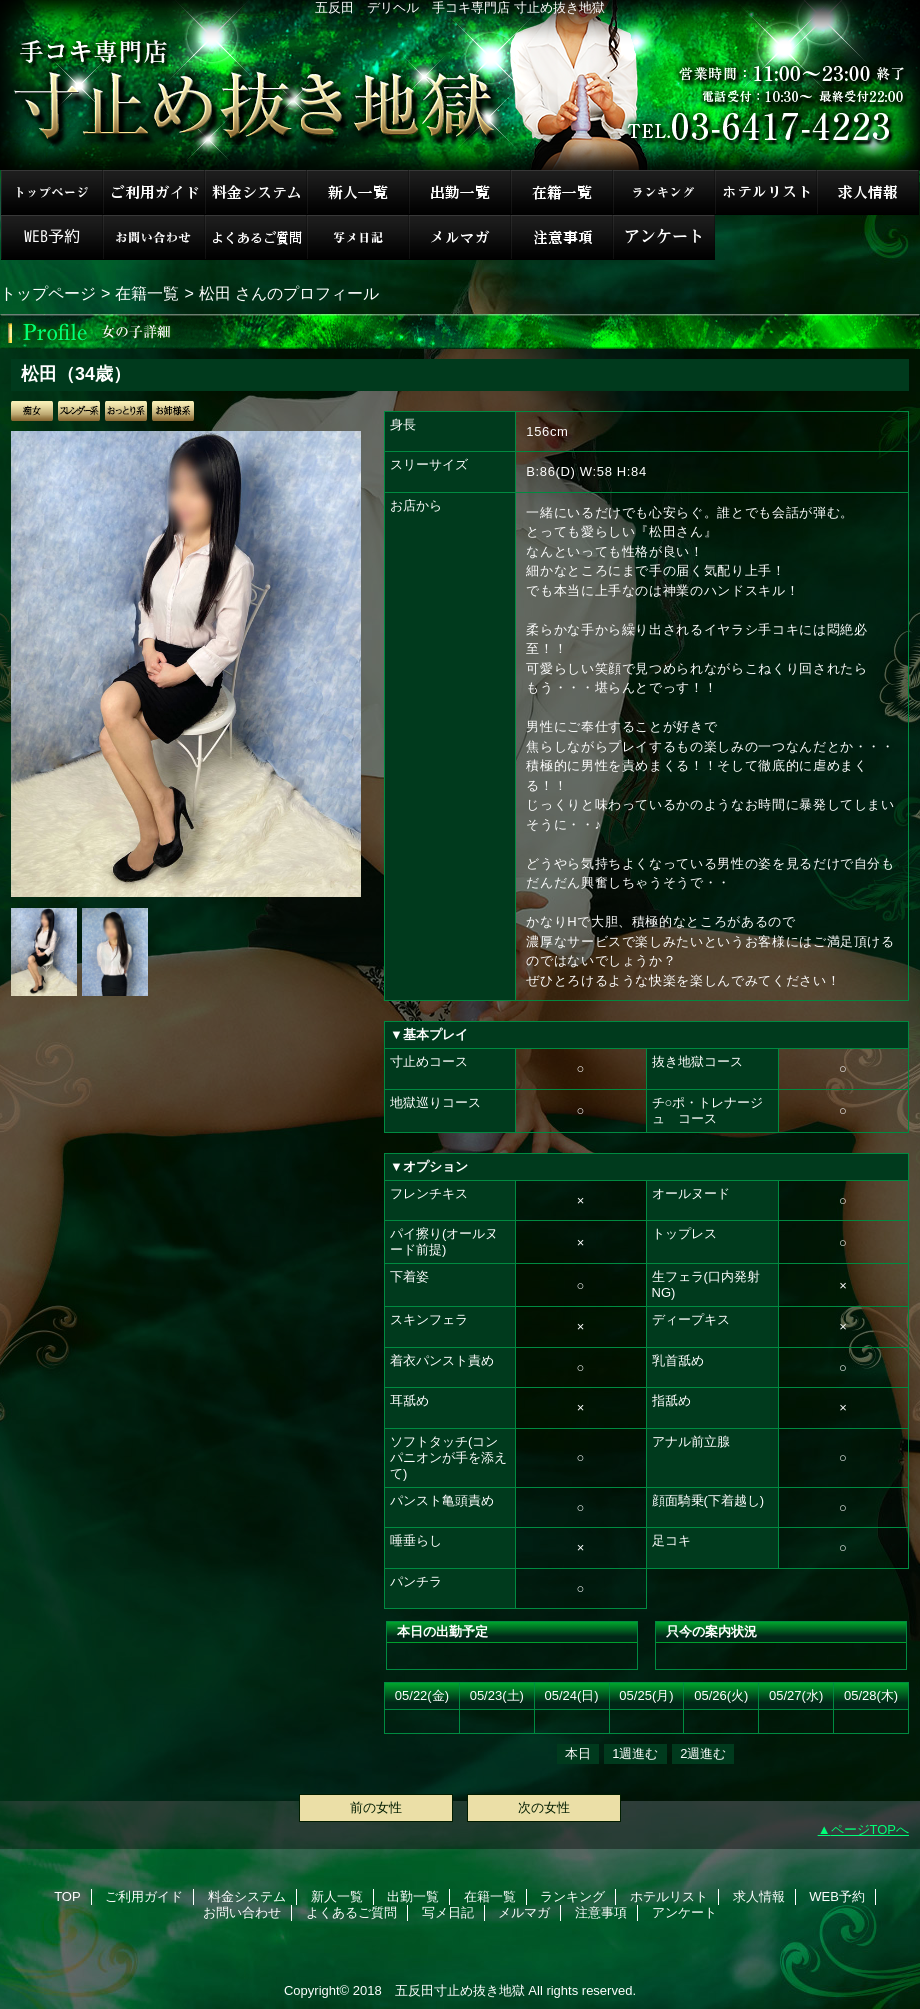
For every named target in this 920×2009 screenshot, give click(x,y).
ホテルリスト (766, 192)
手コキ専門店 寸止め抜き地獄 (460, 85)
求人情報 (868, 192)
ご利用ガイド (154, 192)
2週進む (703, 1753)
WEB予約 (52, 237)
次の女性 (544, 1807)
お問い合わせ (154, 237)
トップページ (48, 293)
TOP (52, 192)
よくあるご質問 (256, 237)
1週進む (635, 1753)
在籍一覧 (562, 192)
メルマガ (460, 237)
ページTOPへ (870, 1829)
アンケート (664, 237)
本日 (578, 1753)
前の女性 (376, 1807)
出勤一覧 (460, 192)
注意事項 (562, 237)
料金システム (256, 192)
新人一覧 (358, 192)
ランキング (664, 192)
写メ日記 (358, 237)
